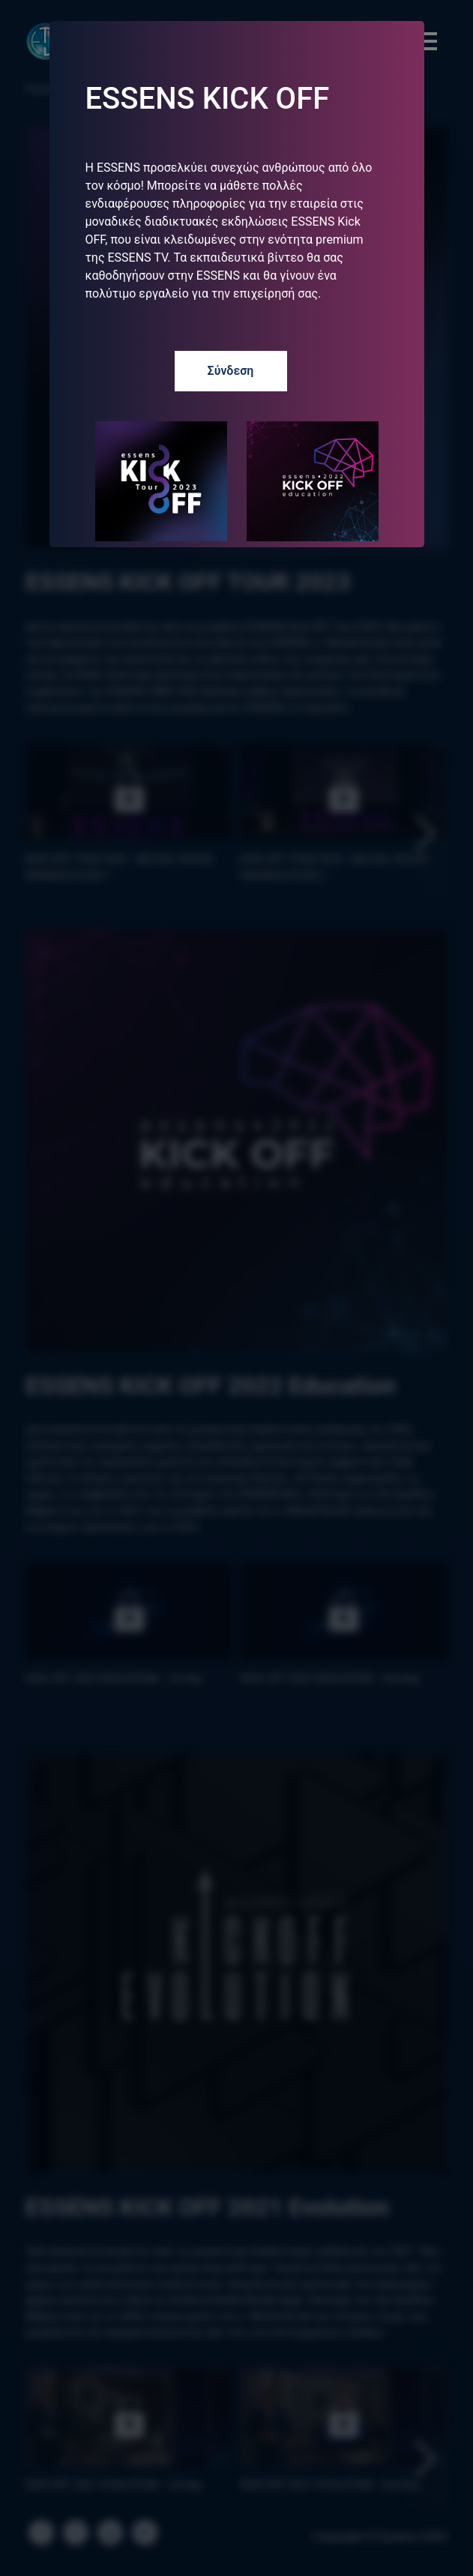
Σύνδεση (231, 371)
